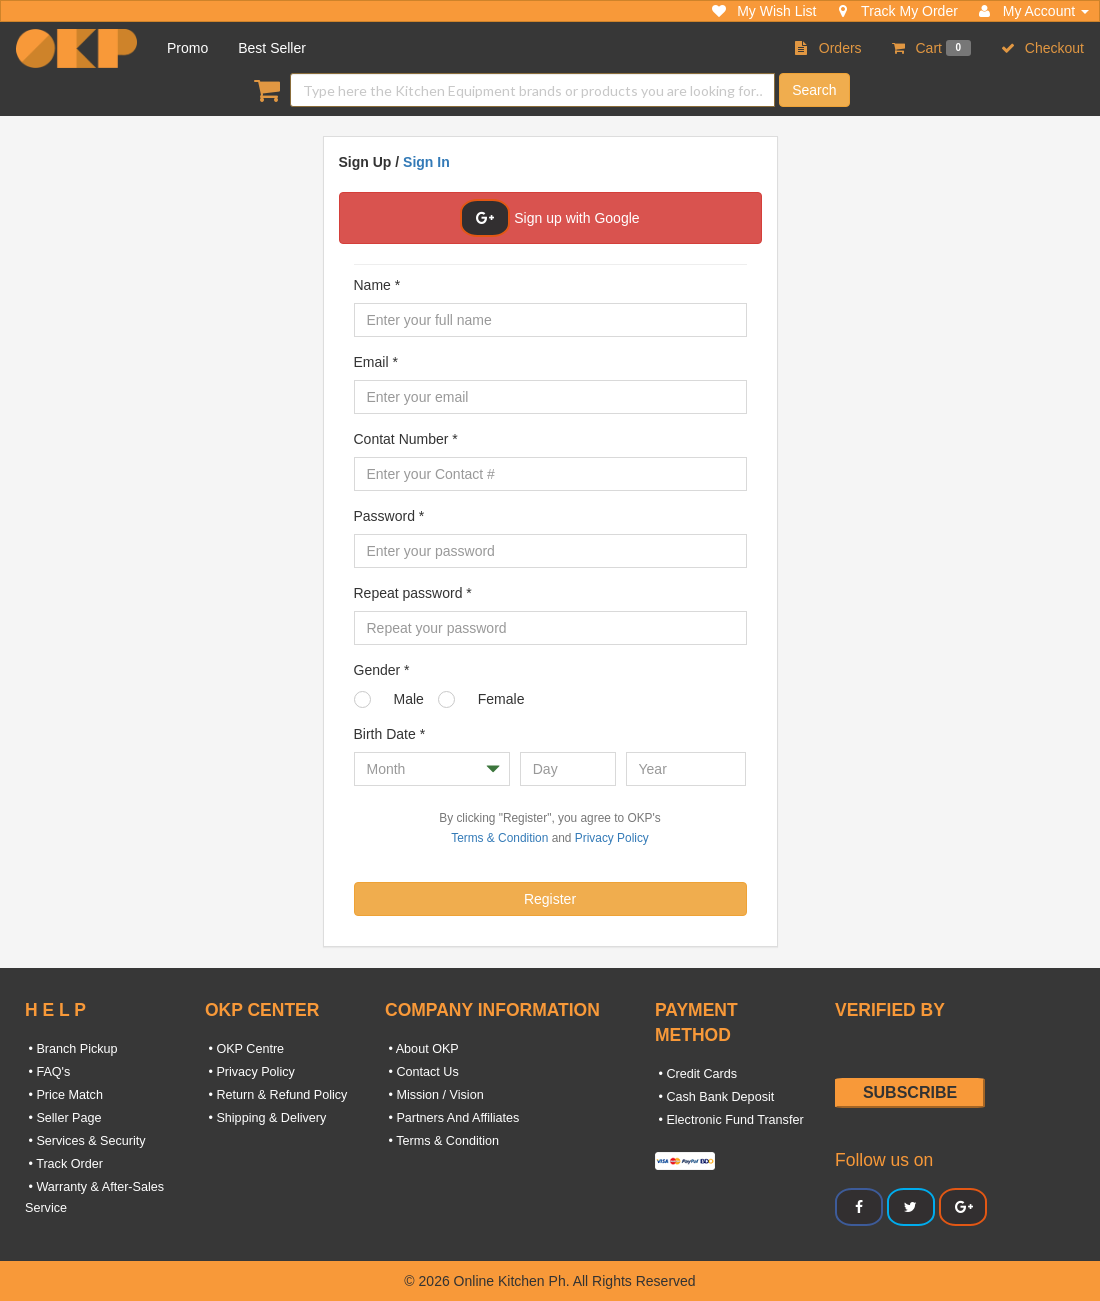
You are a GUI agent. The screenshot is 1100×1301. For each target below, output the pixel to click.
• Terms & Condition (442, 1141)
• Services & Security (85, 1141)
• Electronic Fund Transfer (729, 1120)
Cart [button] (931, 48)
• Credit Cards (696, 1074)
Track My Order (896, 11)
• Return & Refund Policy (276, 1095)
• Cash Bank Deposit (714, 1097)
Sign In (426, 162)
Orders (828, 48)
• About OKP (422, 1049)
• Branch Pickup (71, 1049)
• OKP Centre (244, 1049)
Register (550, 899)
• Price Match (64, 1095)
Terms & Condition (499, 838)
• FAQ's (47, 1072)
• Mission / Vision (434, 1095)
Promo (187, 48)
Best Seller (272, 48)
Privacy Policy (612, 838)
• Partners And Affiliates (452, 1118)
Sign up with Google (549, 218)
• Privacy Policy (250, 1072)
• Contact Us (422, 1072)
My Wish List (764, 11)
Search (814, 90)
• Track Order (64, 1164)
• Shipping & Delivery (265, 1118)
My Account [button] (1033, 11)
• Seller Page (63, 1118)
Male (409, 699)
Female (501, 699)
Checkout (1042, 48)
